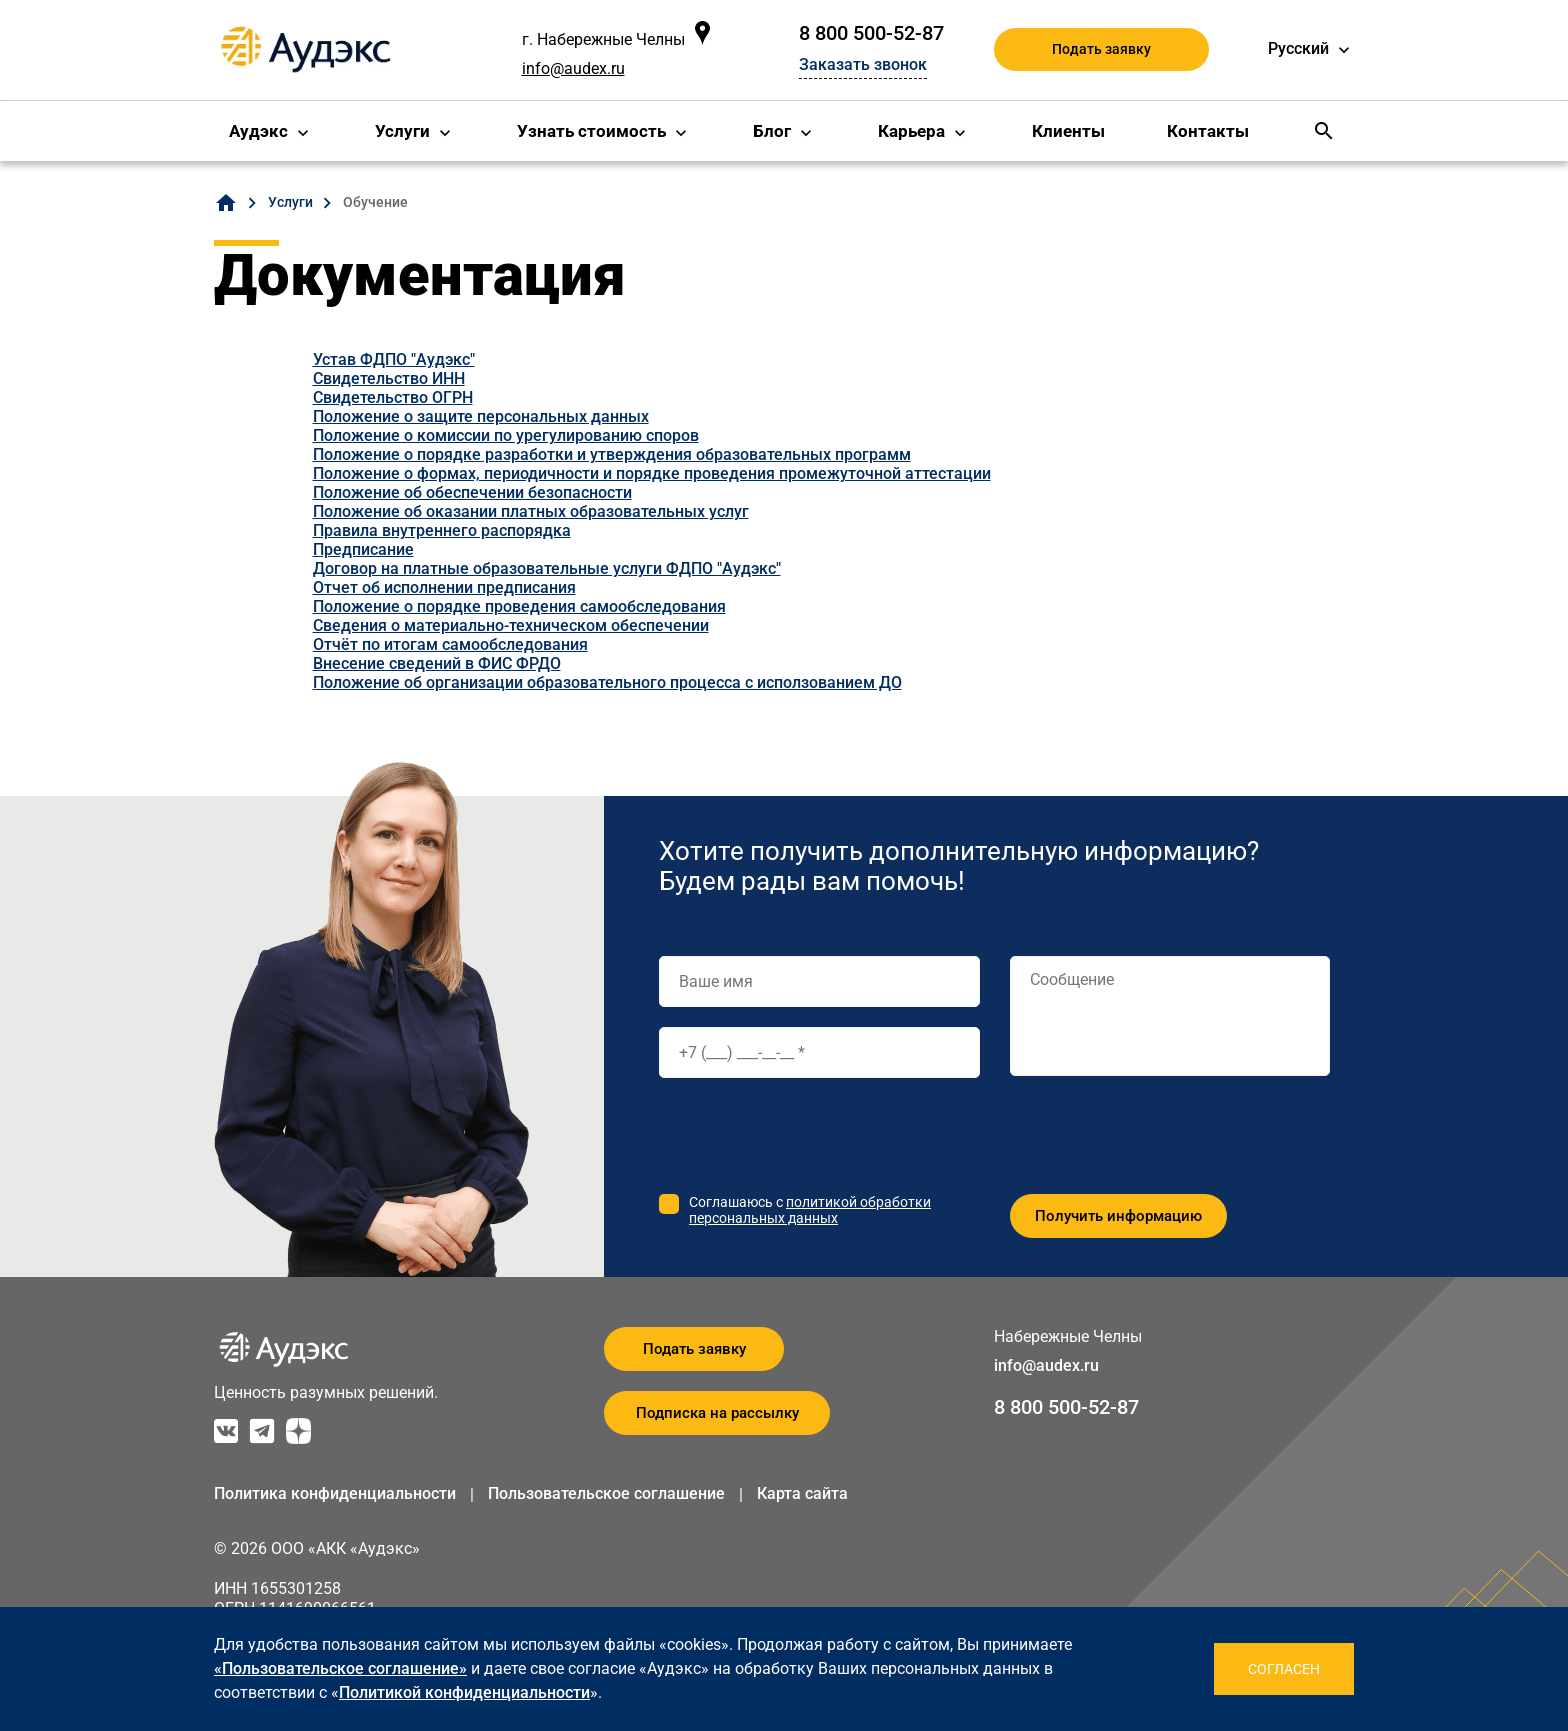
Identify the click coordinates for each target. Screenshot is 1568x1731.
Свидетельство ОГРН (393, 397)
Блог (772, 131)
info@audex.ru (573, 68)
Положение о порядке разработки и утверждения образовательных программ (612, 454)
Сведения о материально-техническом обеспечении (511, 625)
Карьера (911, 131)
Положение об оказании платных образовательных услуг (531, 511)
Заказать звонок (863, 64)
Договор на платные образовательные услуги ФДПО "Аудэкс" (547, 568)
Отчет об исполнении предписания (444, 587)
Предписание (363, 549)
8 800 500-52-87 (871, 33)
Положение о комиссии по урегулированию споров (506, 435)
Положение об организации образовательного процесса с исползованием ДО (607, 682)
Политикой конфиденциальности (464, 1692)
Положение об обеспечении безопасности (472, 492)
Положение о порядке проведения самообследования (519, 606)
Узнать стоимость (591, 131)
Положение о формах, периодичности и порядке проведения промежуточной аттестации (652, 473)
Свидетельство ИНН (389, 378)
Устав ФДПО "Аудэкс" (394, 359)
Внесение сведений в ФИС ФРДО (437, 663)
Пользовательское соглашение (606, 1493)
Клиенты (1068, 131)
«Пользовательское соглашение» (340, 1668)
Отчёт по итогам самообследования (450, 644)
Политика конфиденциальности (335, 1493)
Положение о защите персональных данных (481, 416)
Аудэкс (258, 131)
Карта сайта (802, 1493)
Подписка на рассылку (717, 1413)
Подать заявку (1101, 49)
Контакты (1208, 131)
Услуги (402, 131)
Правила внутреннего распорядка (442, 530)
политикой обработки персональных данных (810, 1210)
